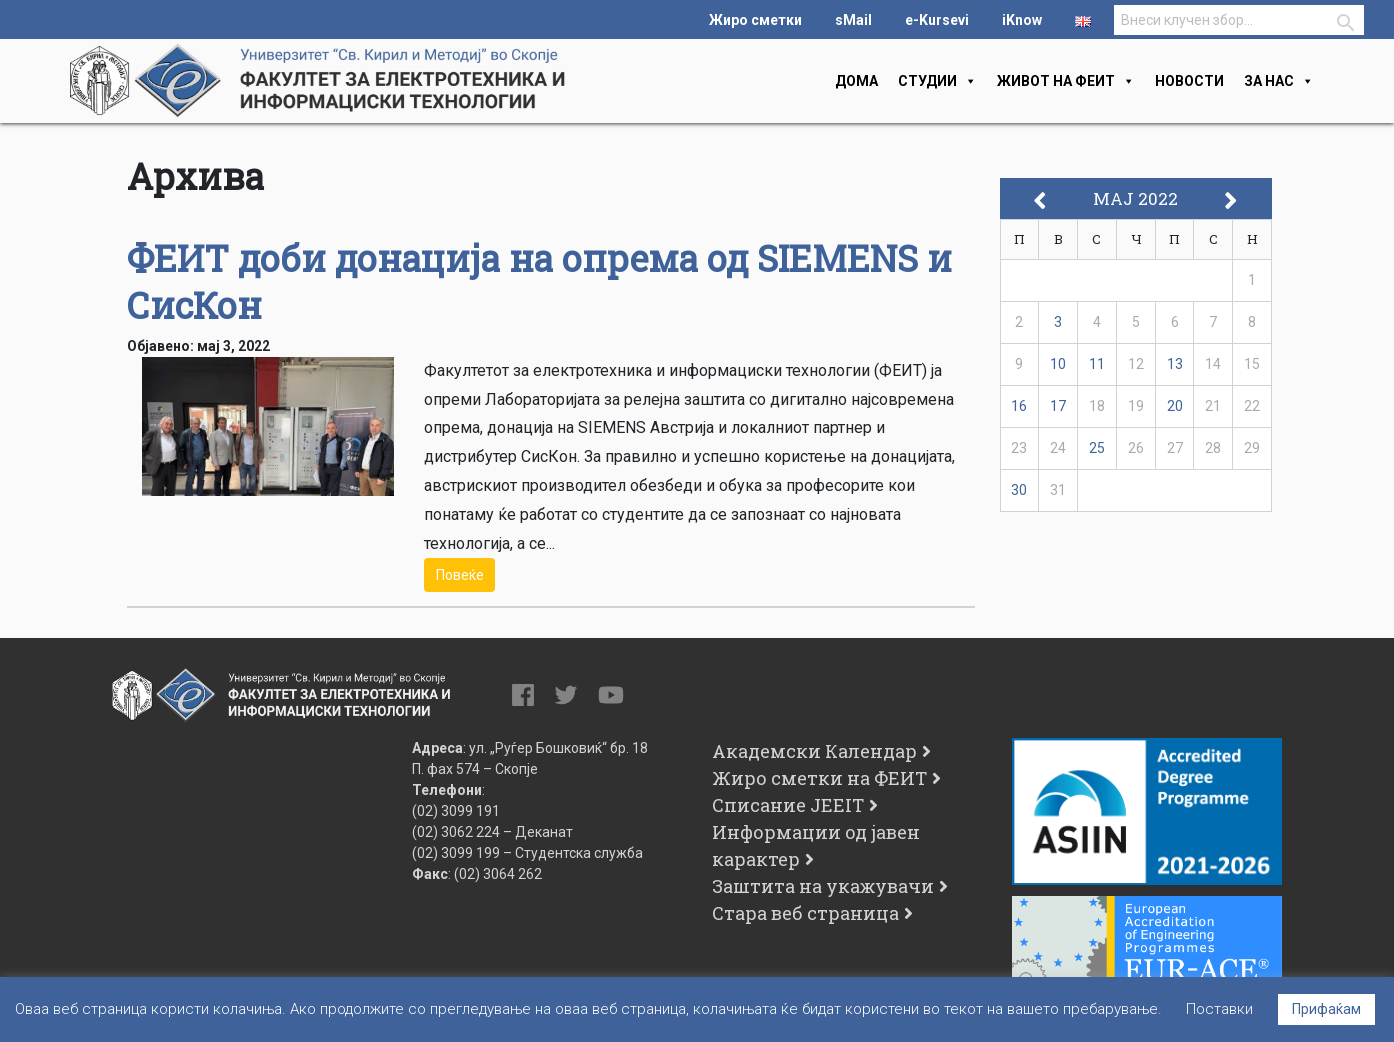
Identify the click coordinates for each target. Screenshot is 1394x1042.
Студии (937, 81)
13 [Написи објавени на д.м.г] (1175, 364)
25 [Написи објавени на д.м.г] (1097, 448)
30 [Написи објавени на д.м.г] (1019, 490)
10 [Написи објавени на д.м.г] (1058, 364)
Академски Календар (814, 751)
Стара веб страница (805, 913)
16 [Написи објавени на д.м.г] (1019, 406)
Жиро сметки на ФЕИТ (819, 778)
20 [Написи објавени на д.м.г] (1175, 406)
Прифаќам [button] (1326, 1009)
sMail (853, 20)
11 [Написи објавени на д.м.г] (1097, 364)
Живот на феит (1066, 81)
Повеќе (460, 575)
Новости (1189, 81)
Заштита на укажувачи (823, 886)
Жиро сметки (755, 20)
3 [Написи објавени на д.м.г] (1058, 322)
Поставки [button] (1219, 1009)
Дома (856, 81)
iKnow (1022, 20)
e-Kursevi (937, 20)
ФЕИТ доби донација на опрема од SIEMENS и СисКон (539, 281)
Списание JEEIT (788, 805)
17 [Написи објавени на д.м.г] (1058, 406)
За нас (1279, 81)
